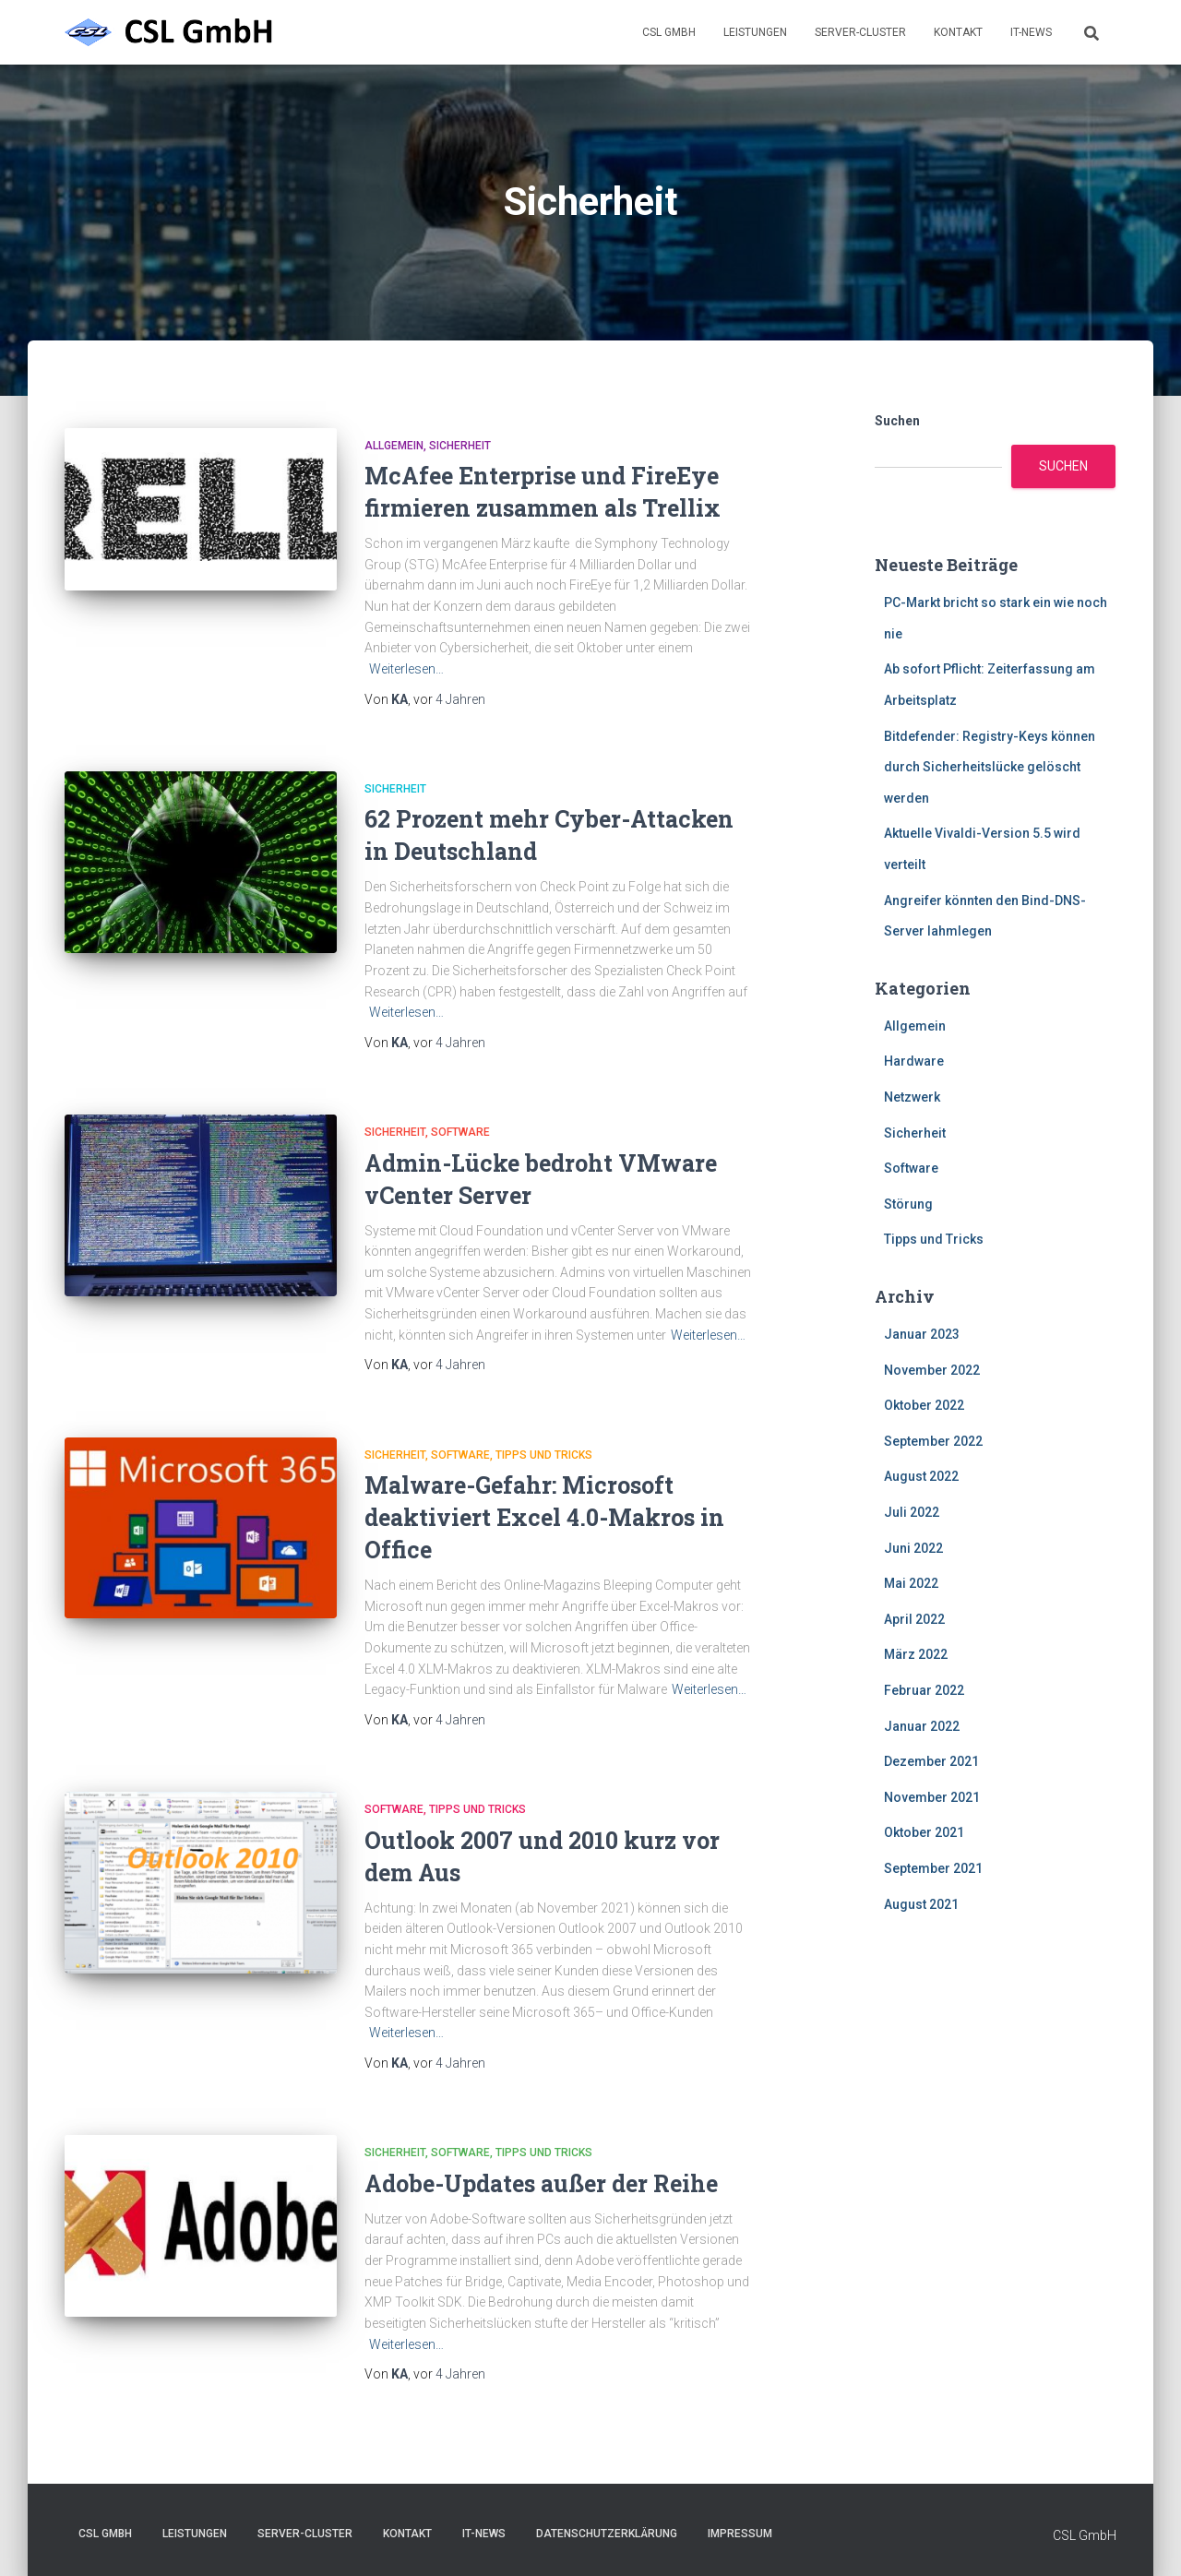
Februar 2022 (924, 1690)
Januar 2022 (922, 1726)
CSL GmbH (669, 32)
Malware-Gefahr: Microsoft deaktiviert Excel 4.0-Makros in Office (544, 1517)
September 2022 (933, 1441)
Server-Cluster (860, 32)
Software (460, 1132)
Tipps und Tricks (543, 1455)
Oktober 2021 (924, 1832)
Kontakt (958, 32)
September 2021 (933, 1868)
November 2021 (932, 1797)
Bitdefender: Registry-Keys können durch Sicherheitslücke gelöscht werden (989, 767)
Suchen (897, 420)
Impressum (740, 2533)
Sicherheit (460, 445)
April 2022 (914, 1619)
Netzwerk (912, 1097)
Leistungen (755, 32)
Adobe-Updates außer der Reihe (541, 2183)
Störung (908, 1204)
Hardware (914, 1061)
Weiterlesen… (406, 669)
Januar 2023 (922, 1334)
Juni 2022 (913, 1548)
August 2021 (921, 1904)
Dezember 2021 (931, 1761)
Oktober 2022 (924, 1405)
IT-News (1031, 32)
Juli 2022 (911, 1512)
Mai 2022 (911, 1583)
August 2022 (921, 1476)
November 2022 (932, 1370)
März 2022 (916, 1654)
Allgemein (393, 445)
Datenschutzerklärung (606, 2533)
